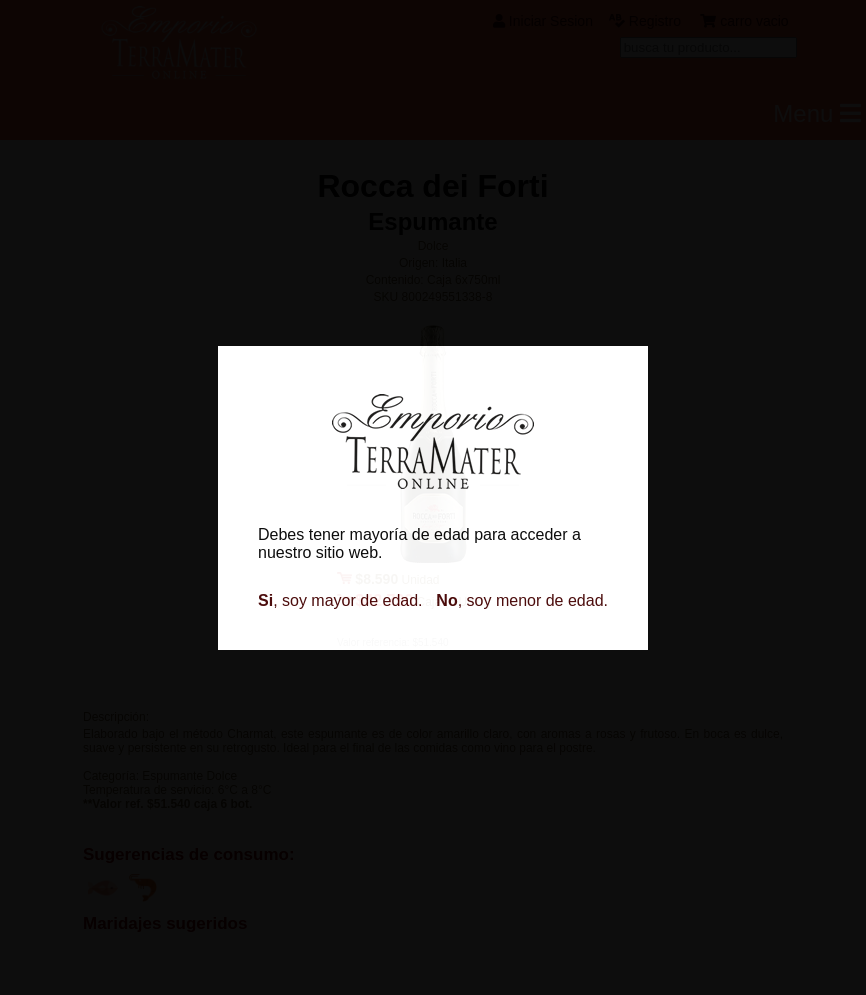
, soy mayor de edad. (340, 600)
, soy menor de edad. (522, 600)
